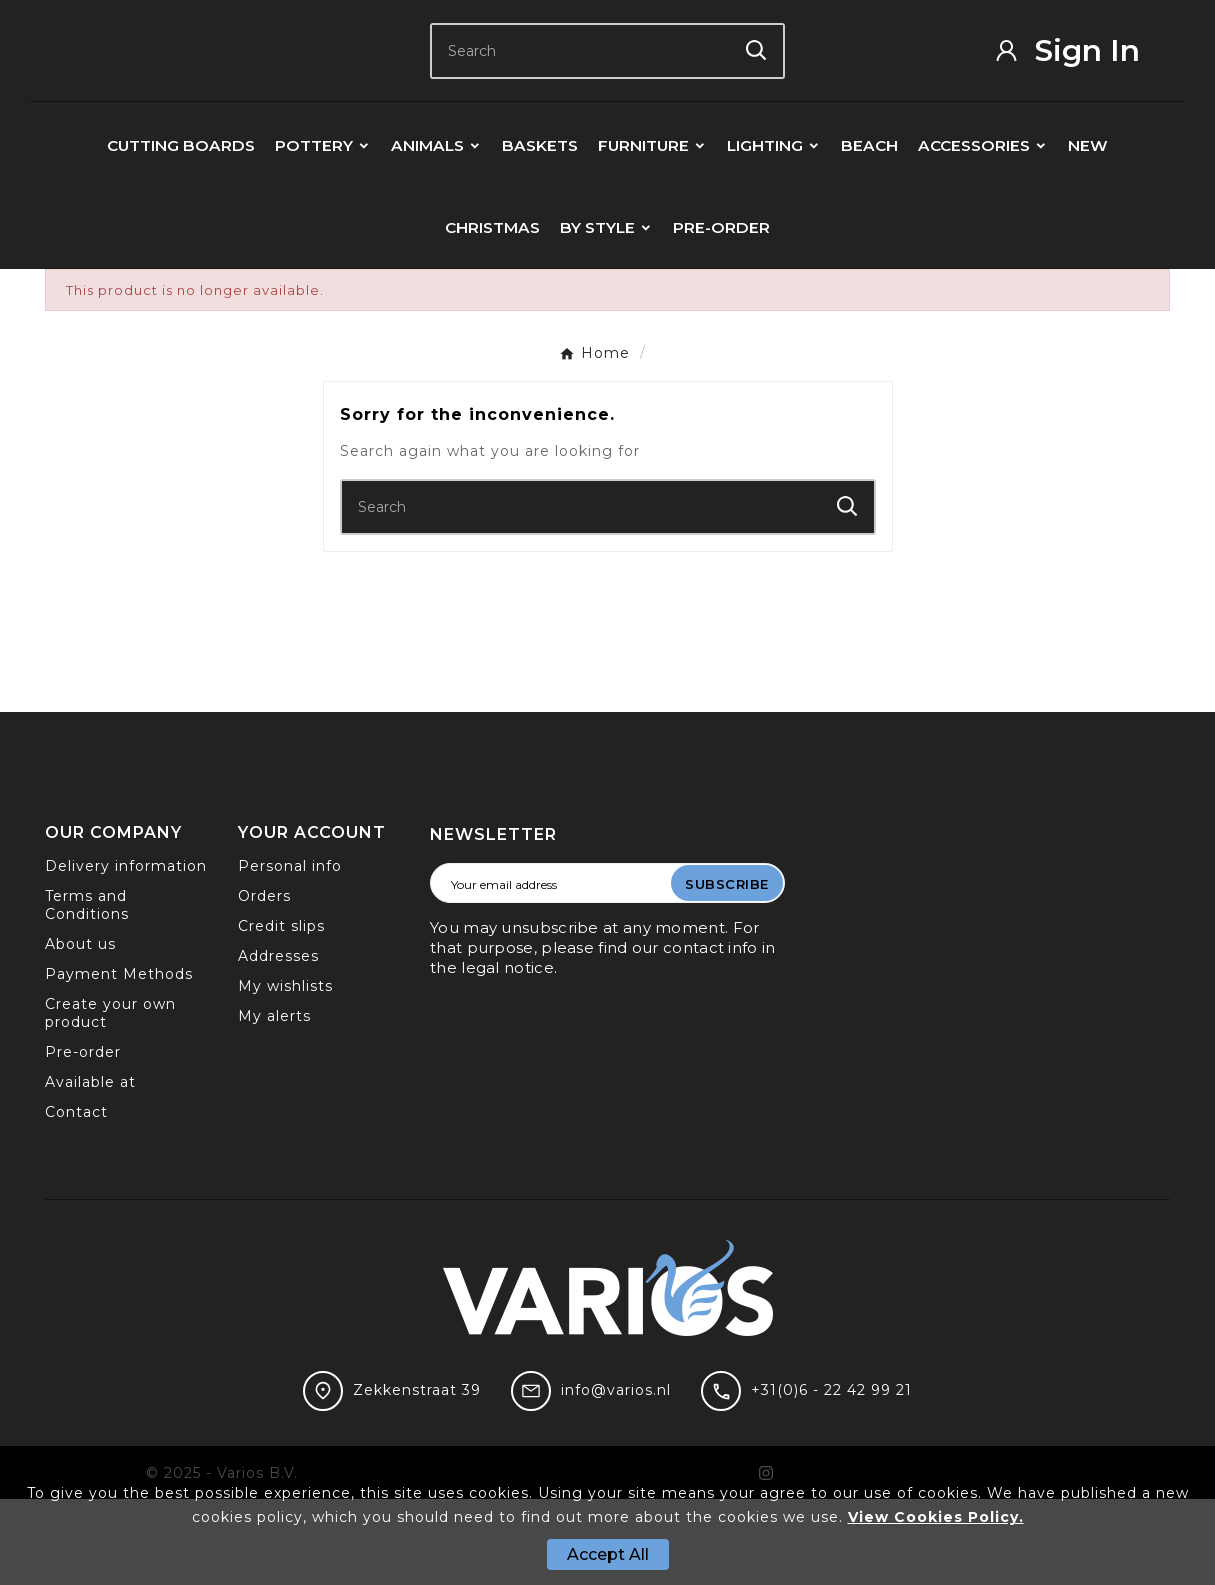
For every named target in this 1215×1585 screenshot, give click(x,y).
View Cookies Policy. (936, 1517)
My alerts (274, 1102)
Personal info (290, 952)
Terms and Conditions (87, 991)
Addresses (278, 1042)
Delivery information (126, 952)
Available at (90, 1168)
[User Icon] (1081, 93)
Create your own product (110, 1099)
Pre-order (83, 1138)
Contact (76, 1198)
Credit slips (281, 1012)
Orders (264, 982)
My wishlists (285, 1072)
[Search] (581, 93)
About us (80, 1030)
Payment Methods (119, 1060)
